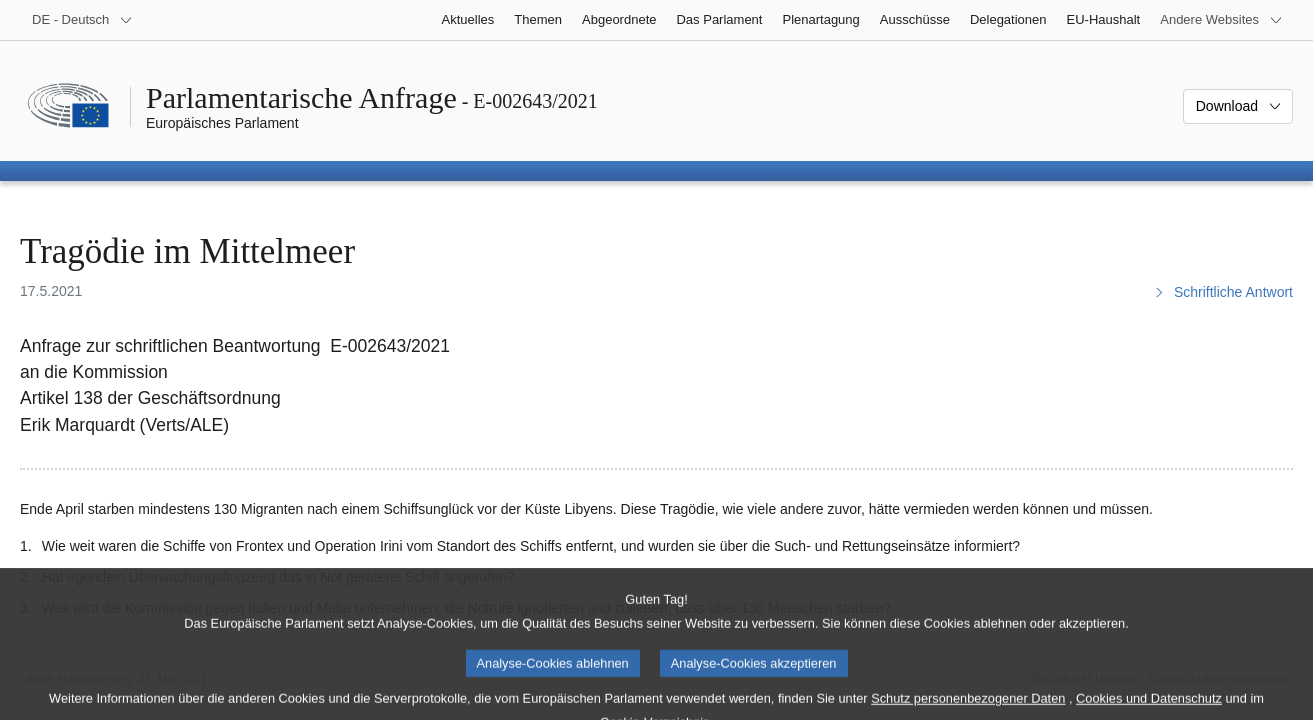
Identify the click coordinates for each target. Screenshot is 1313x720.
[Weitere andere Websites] (1221, 20)
